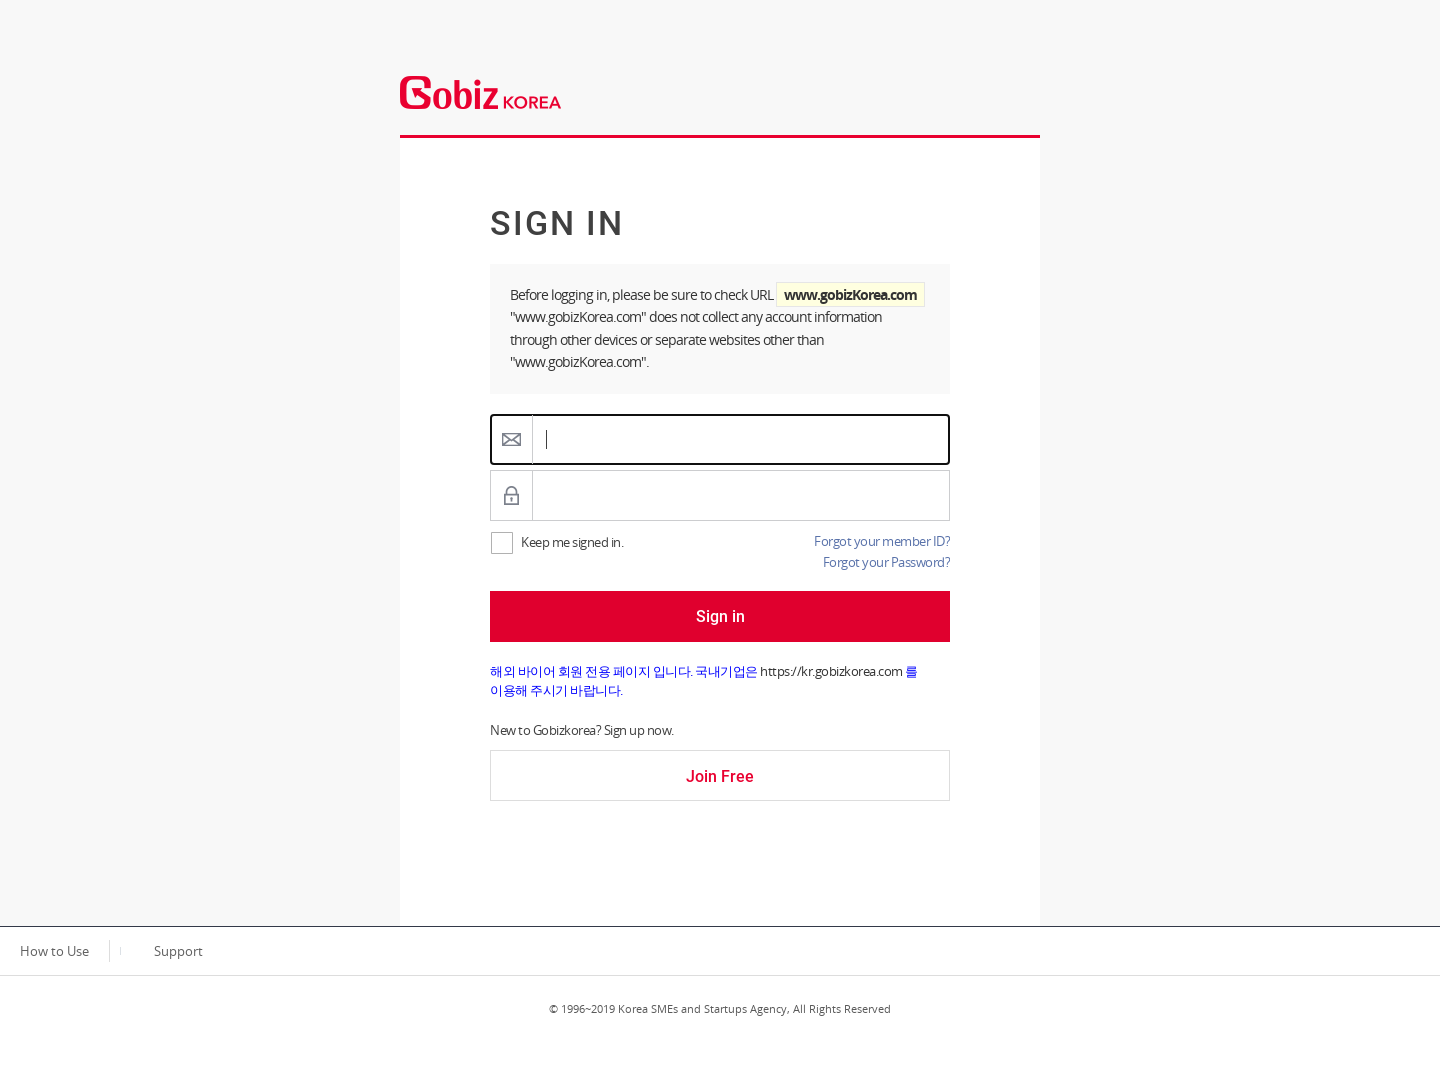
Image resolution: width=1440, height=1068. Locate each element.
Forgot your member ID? (882, 541)
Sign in (720, 616)
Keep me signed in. (572, 542)
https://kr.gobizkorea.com (831, 671)
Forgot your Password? (887, 562)
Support (178, 951)
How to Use (54, 951)
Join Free (720, 776)
